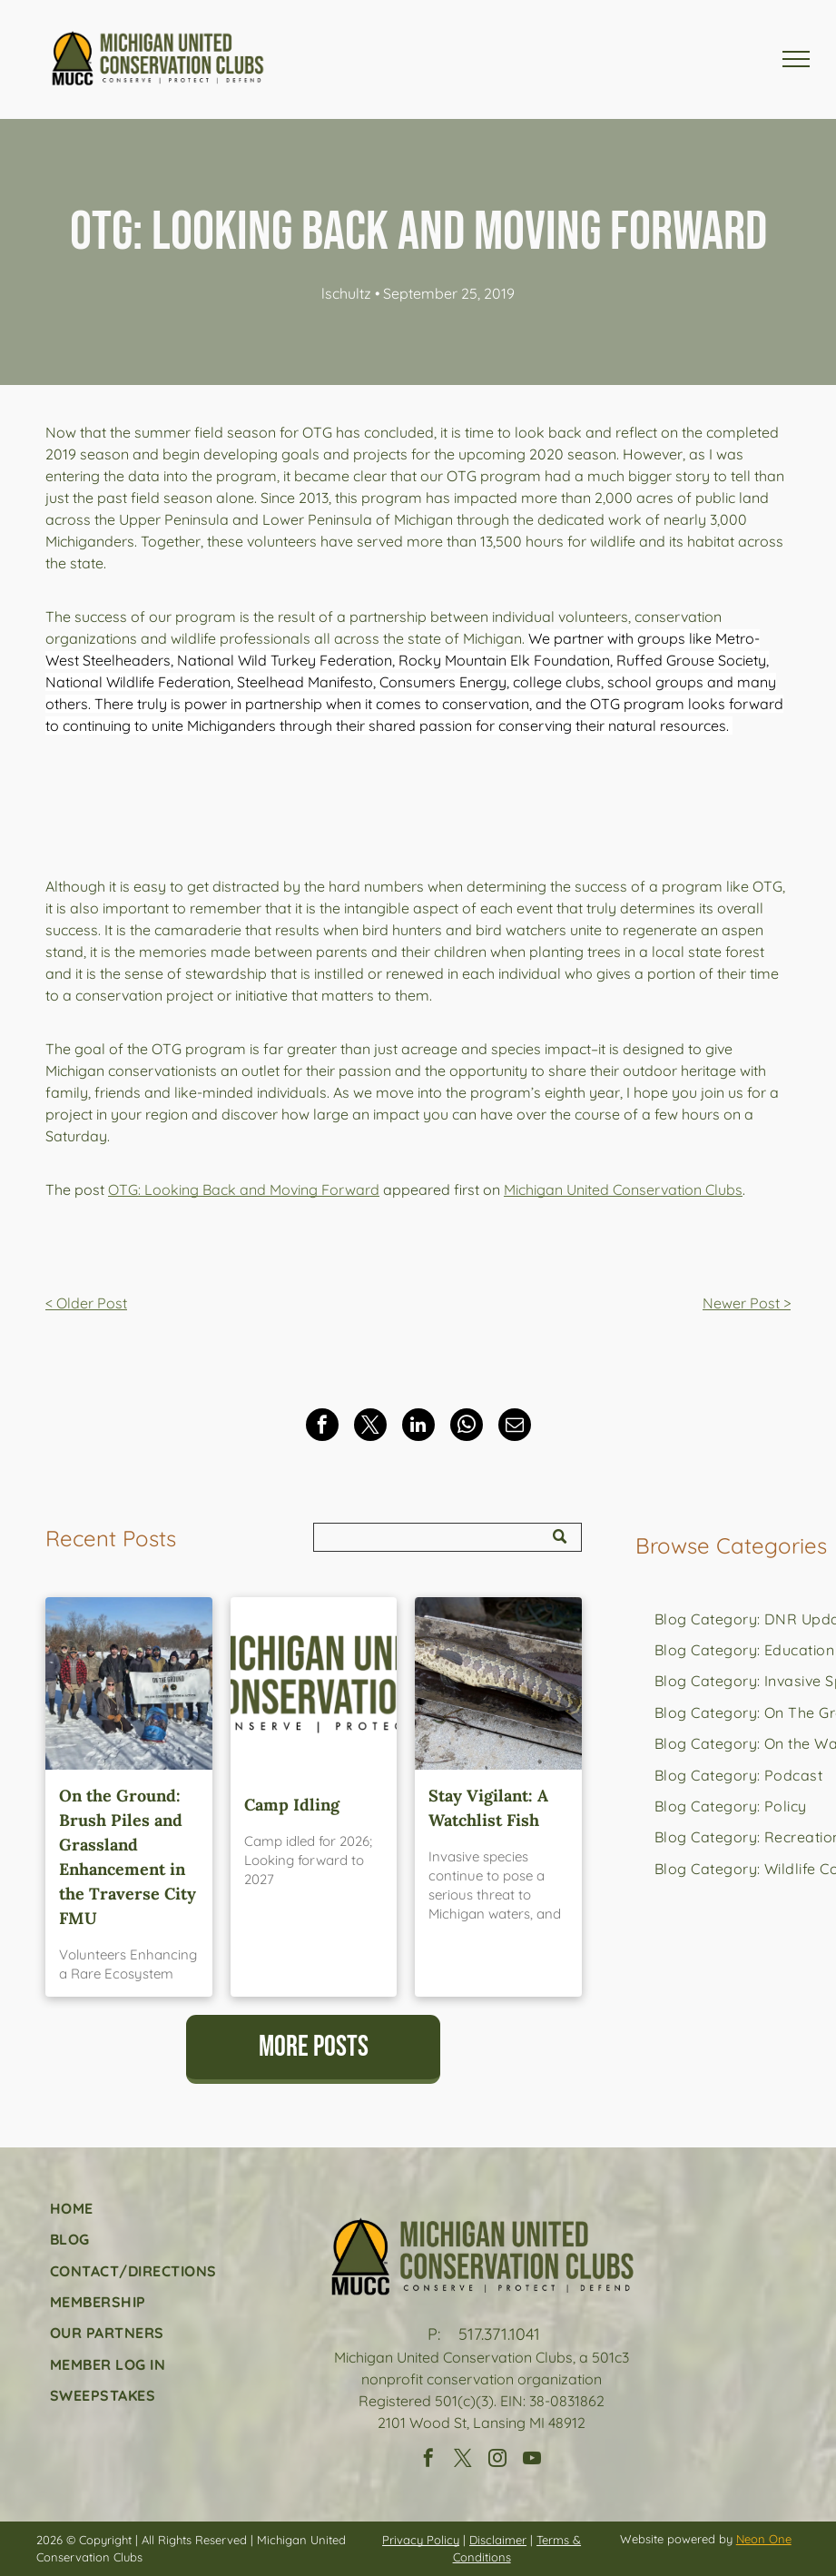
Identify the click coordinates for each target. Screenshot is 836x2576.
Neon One (764, 2539)
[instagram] (497, 2460)
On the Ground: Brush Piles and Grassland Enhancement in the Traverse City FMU (127, 1857)
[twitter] (463, 2460)
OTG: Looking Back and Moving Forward (243, 1189)
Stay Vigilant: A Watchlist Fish (488, 1808)
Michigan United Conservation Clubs (623, 1189)
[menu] (796, 59)
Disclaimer (497, 2539)
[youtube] (532, 2460)
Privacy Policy (420, 2539)
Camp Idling (291, 1804)
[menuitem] (731, 1806)
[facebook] (428, 2460)
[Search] (447, 1537)
